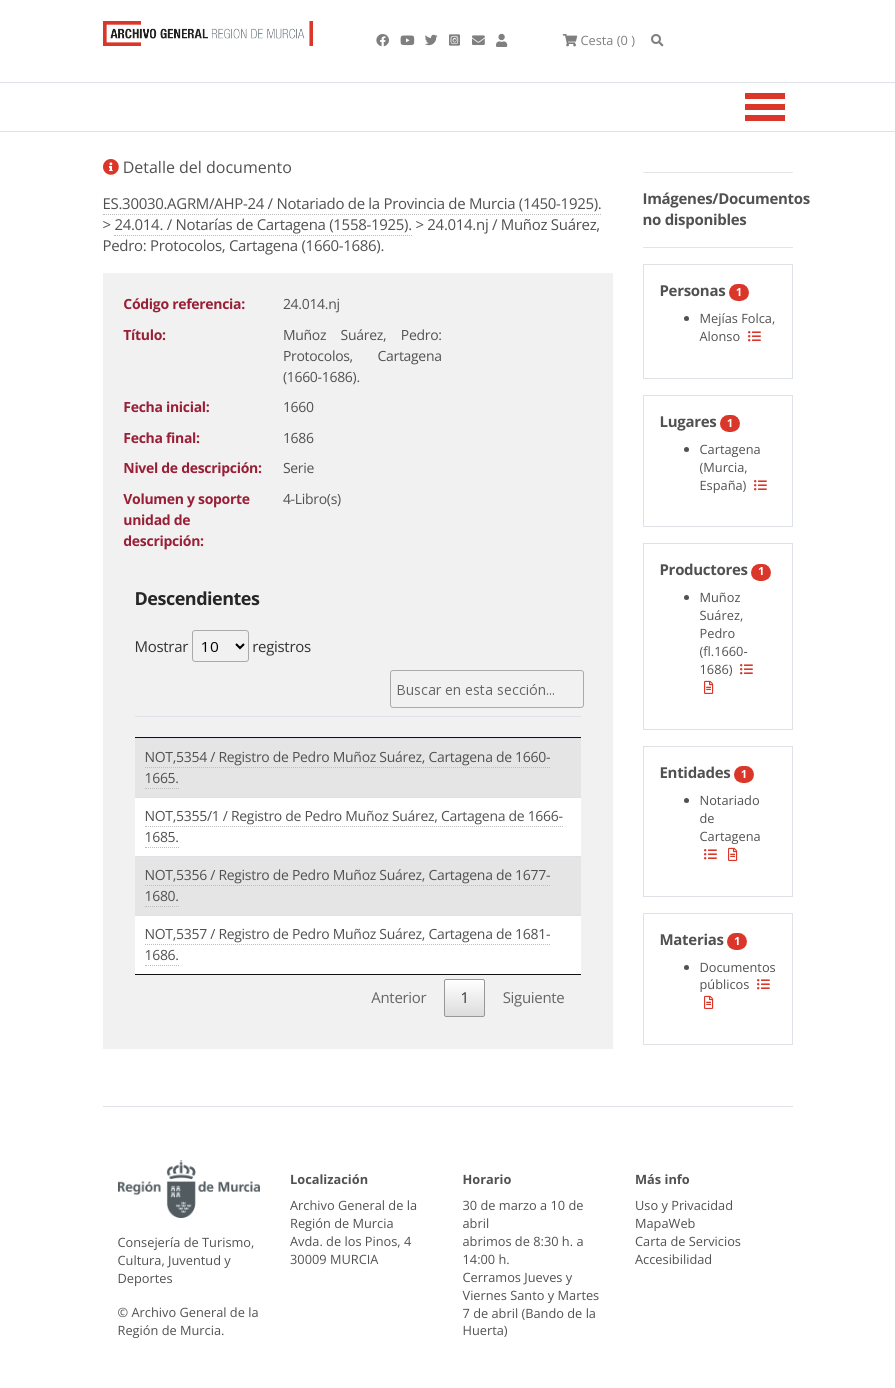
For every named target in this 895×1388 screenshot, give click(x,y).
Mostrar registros (223, 646)
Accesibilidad (673, 1259)
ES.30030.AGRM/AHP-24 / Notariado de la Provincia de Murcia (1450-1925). (352, 204)
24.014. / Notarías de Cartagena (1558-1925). (262, 225)
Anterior (398, 998)
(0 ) (599, 40)
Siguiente (534, 998)
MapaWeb (665, 1223)
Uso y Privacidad (684, 1205)
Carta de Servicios (688, 1241)
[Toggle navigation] (790, 107)
